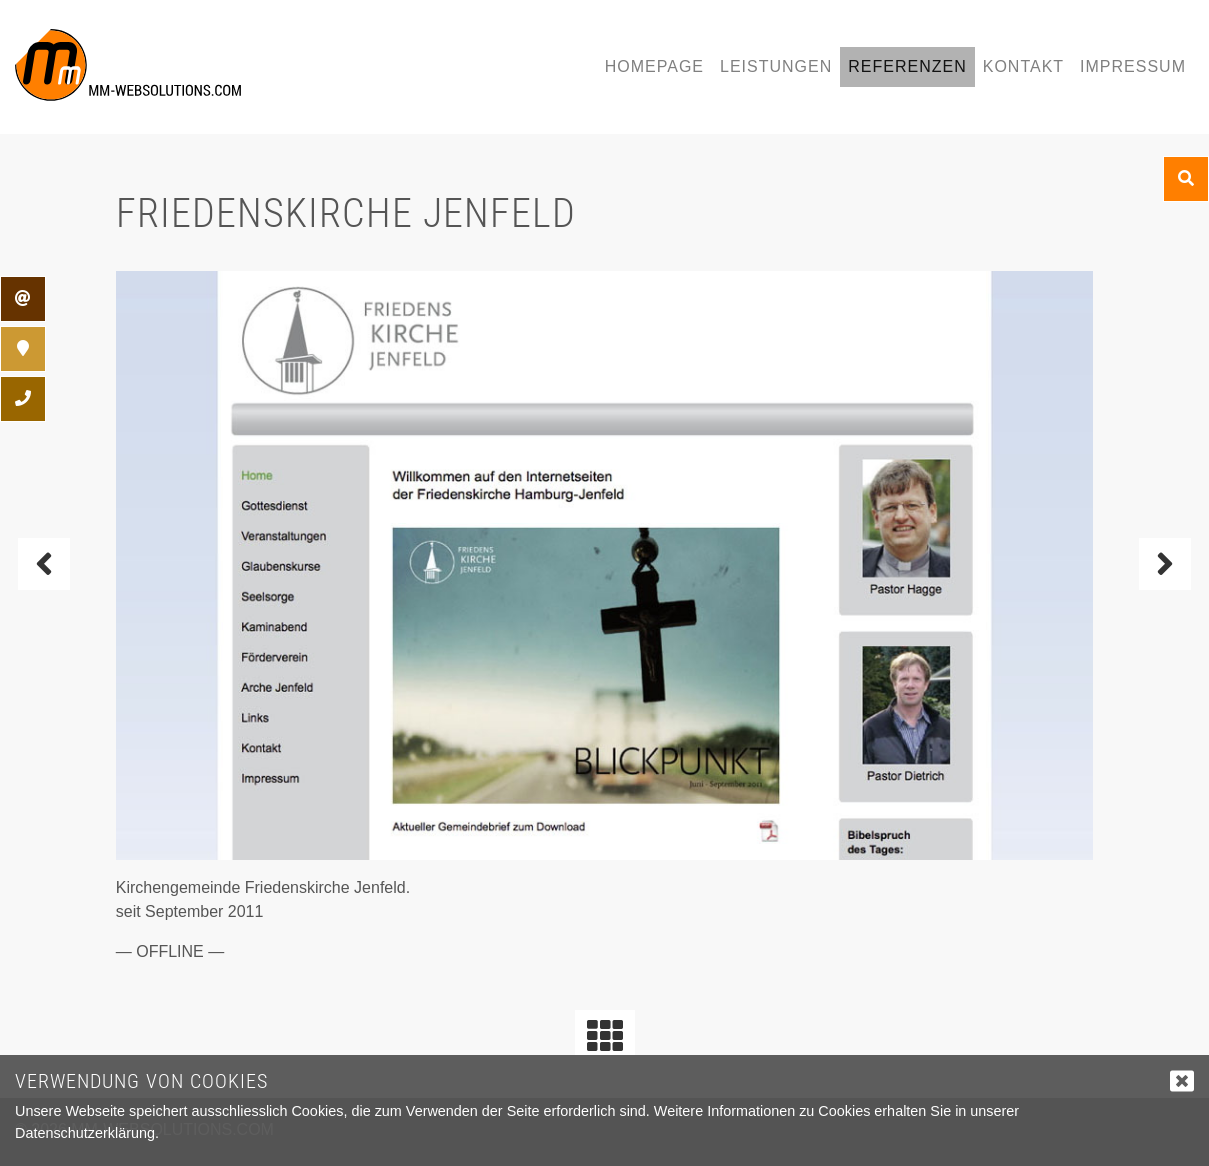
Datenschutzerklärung (85, 1133)
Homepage (654, 66)
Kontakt (1023, 66)
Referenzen (907, 66)
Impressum (1133, 66)
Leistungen (776, 66)
